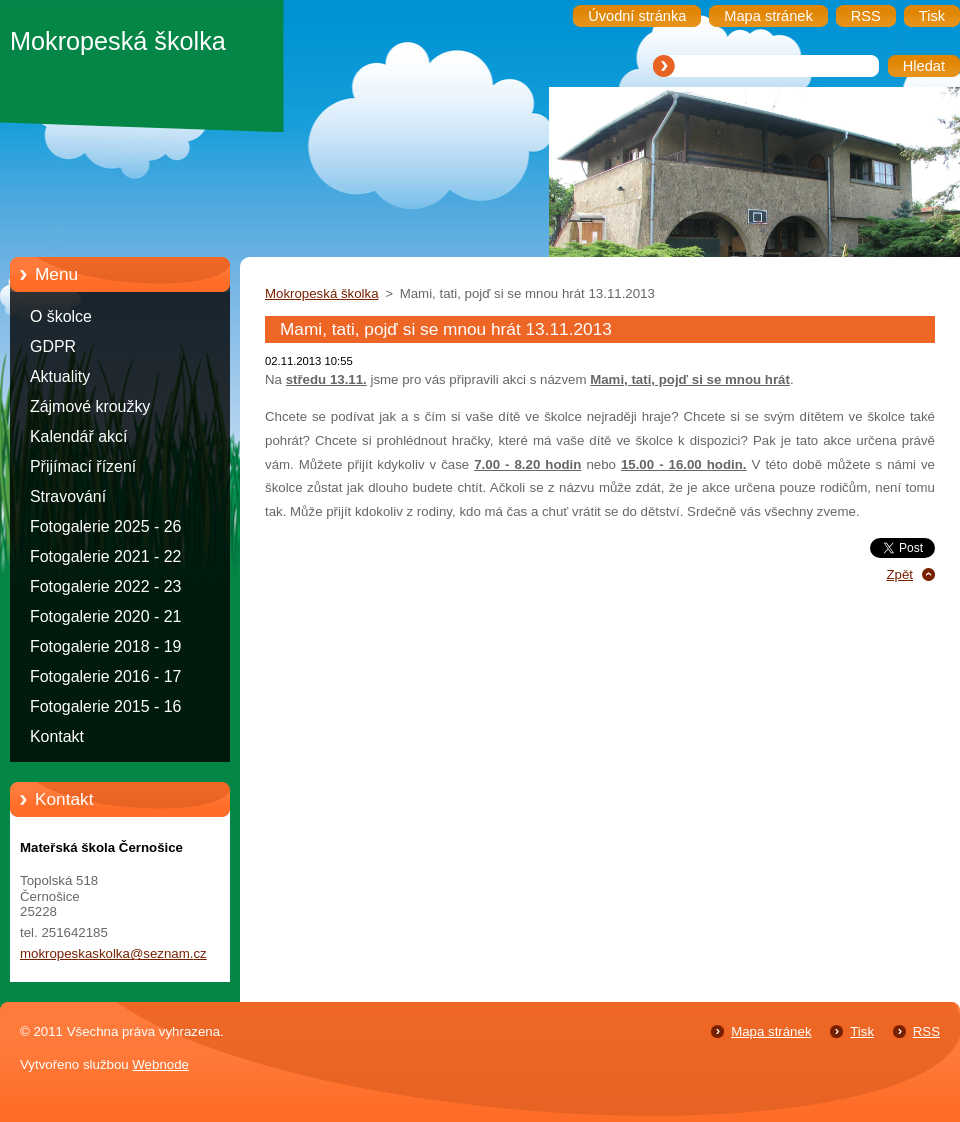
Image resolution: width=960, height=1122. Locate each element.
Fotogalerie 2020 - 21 (105, 616)
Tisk (862, 1031)
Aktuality (60, 376)
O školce (61, 316)
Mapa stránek (771, 1031)
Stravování (68, 496)
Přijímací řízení (83, 466)
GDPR (53, 346)
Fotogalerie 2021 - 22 (105, 556)
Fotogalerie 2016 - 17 (105, 676)
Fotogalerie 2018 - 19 (105, 646)
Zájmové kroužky (90, 406)
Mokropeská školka (322, 293)
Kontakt (57, 736)
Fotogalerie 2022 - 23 (105, 586)
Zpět (899, 574)
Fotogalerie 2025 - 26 (105, 526)
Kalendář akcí (78, 436)
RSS (926, 1031)
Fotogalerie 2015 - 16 (105, 706)
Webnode (160, 1064)
